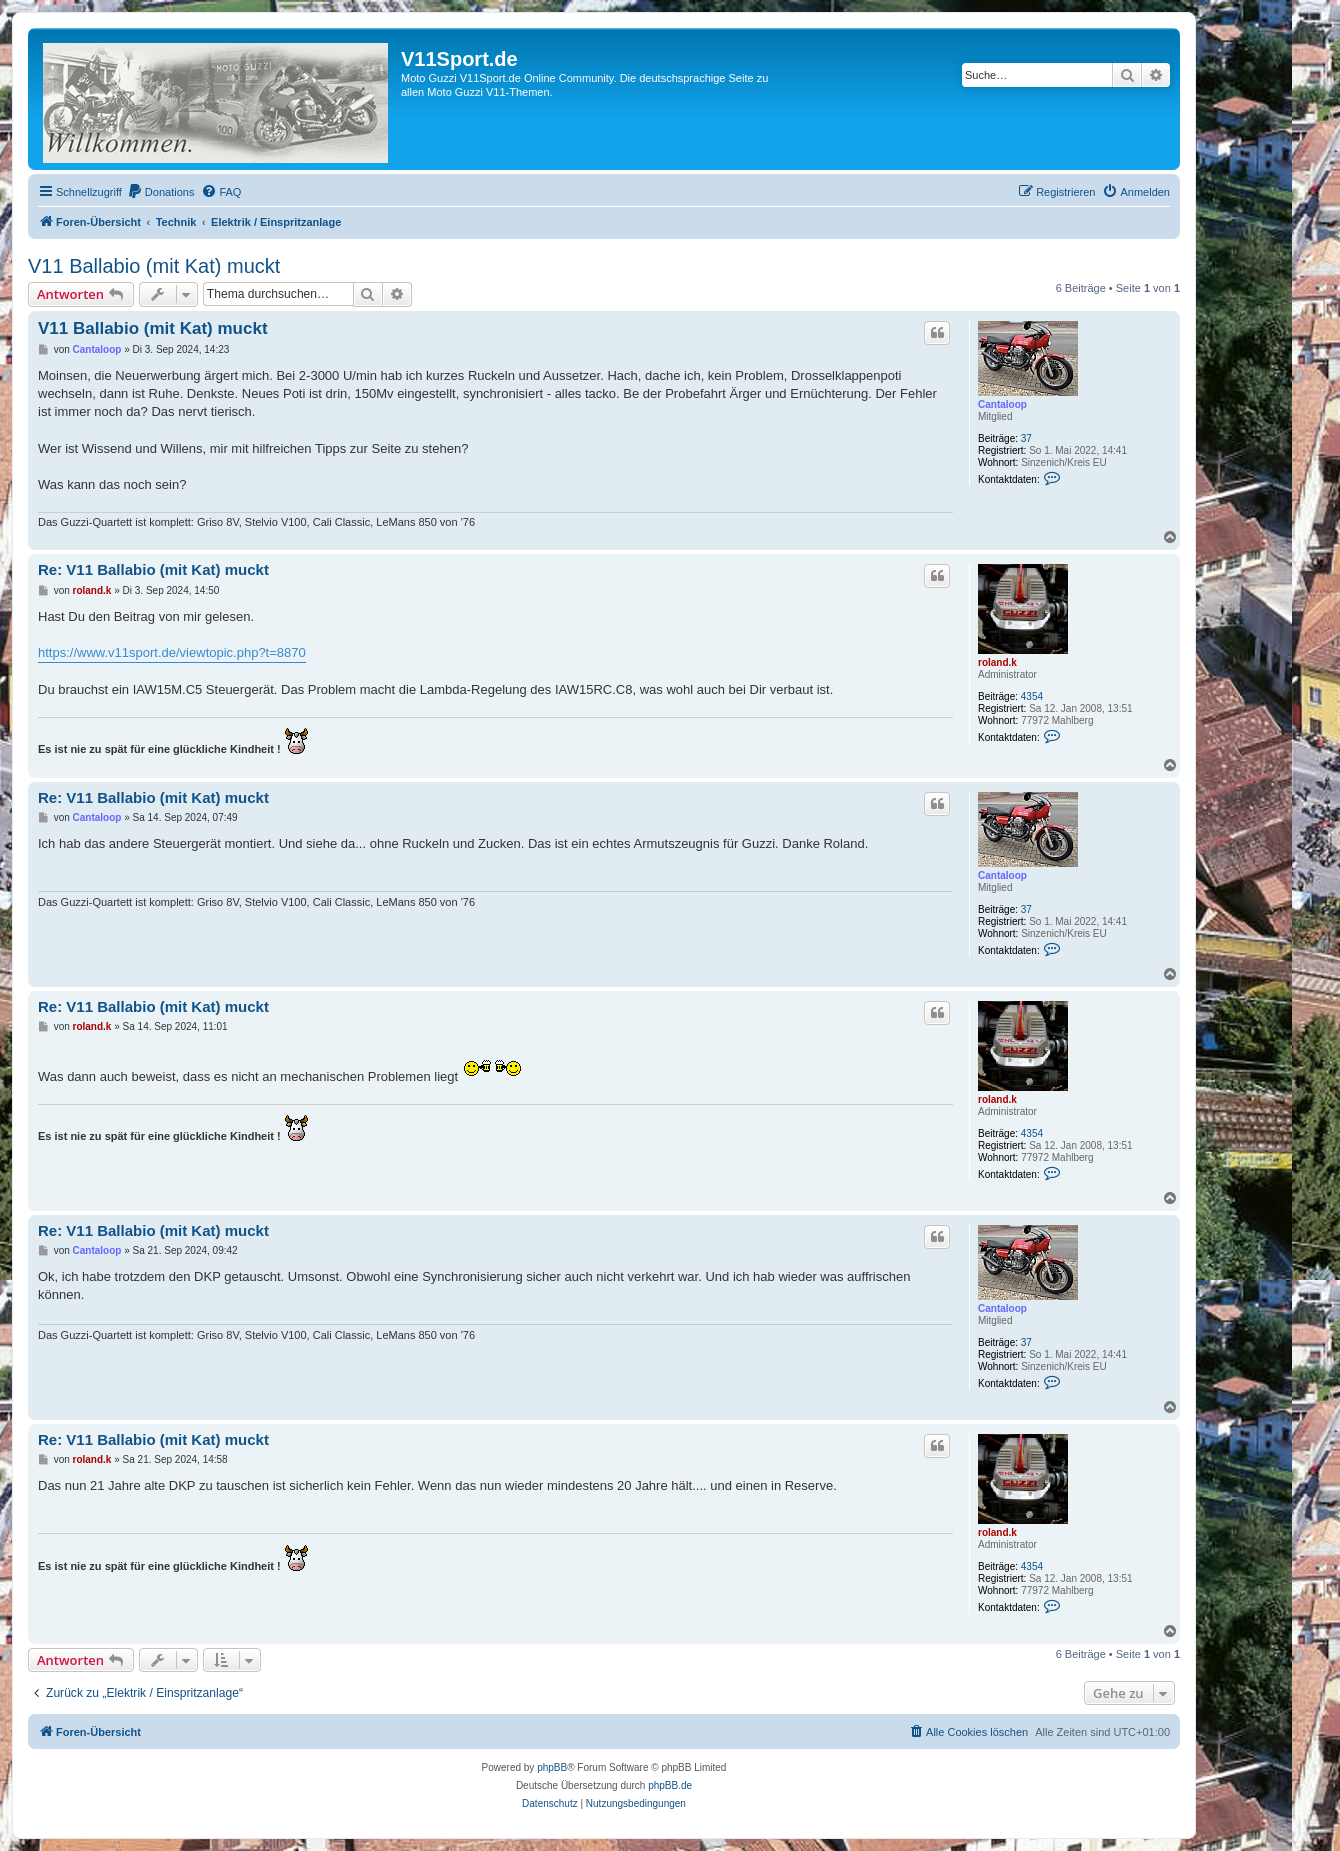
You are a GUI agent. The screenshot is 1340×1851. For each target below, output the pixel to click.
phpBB (552, 1767)
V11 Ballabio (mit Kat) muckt (154, 266)
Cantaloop (1002, 404)
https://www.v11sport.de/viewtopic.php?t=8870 (172, 652)
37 (1026, 438)
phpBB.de (670, 1785)
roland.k (997, 662)
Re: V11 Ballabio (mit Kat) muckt (153, 569)
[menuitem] (161, 192)
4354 (1032, 696)
